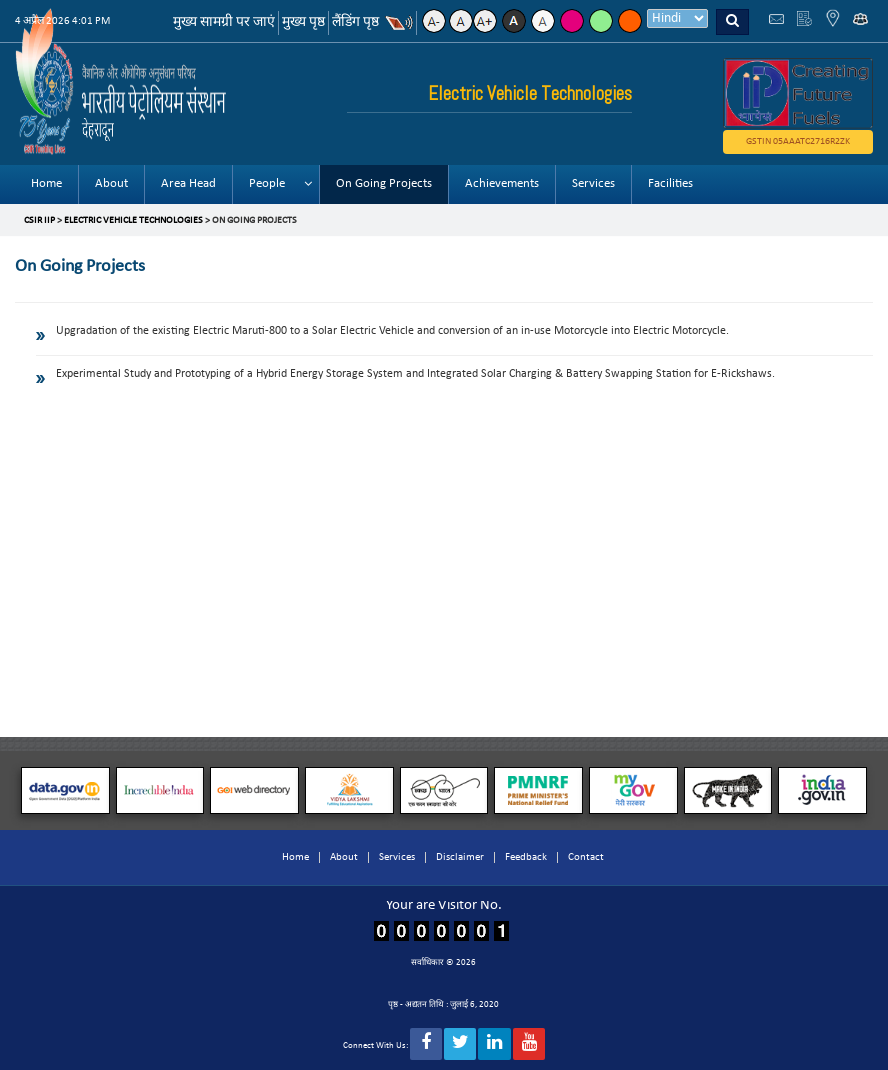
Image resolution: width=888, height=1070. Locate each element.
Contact (586, 857)
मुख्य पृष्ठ (303, 22)
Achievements (502, 183)
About (111, 183)
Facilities (670, 183)
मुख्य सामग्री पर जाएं (224, 22)
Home (46, 183)
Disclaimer (460, 857)
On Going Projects (384, 183)
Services (593, 183)
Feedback (526, 857)
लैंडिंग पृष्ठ (355, 22)
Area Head (188, 183)
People (267, 183)
